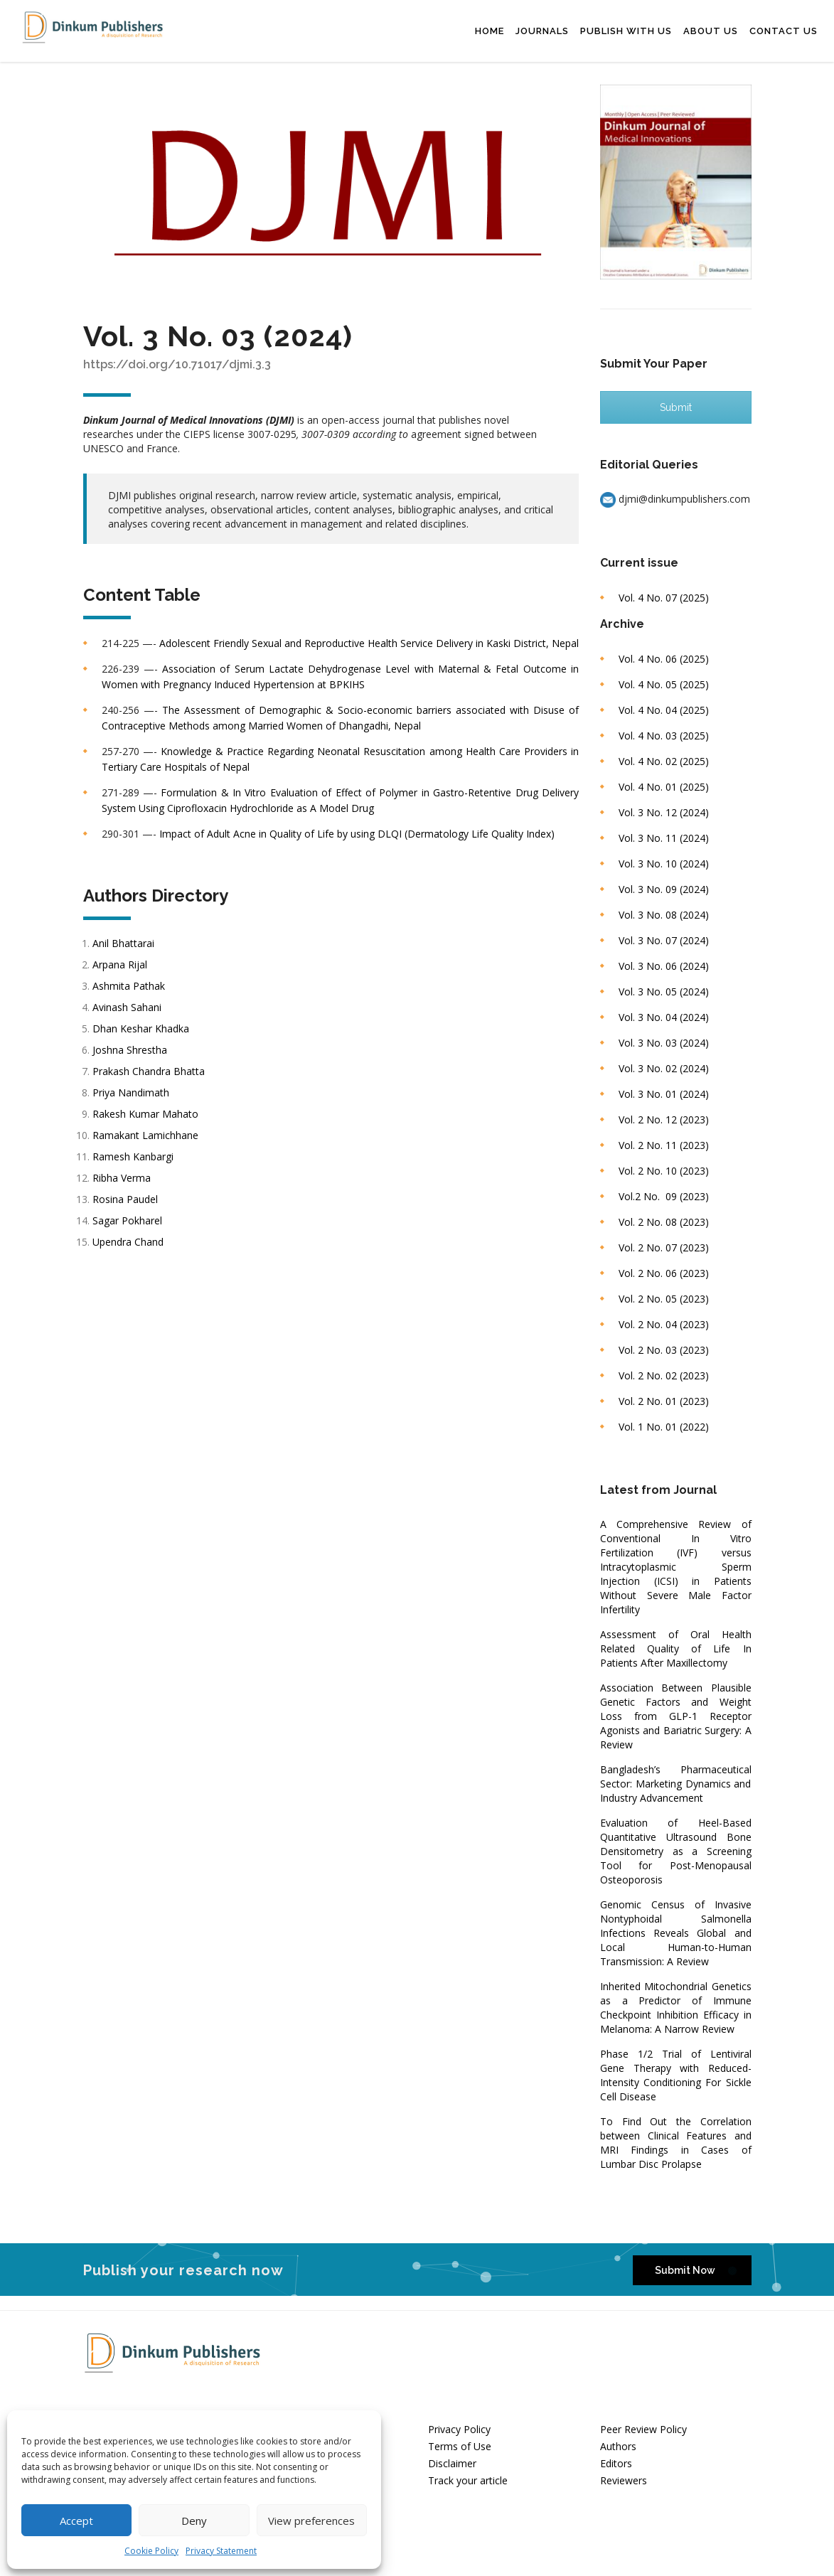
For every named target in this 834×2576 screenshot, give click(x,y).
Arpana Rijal (121, 964)
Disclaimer (452, 2463)
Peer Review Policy (643, 2429)
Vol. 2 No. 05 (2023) (664, 1298)
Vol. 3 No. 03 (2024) (664, 1042)
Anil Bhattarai (124, 943)
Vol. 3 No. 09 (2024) (664, 889)
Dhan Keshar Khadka (142, 1028)
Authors (618, 2446)
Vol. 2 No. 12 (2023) (664, 1119)
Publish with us (626, 31)
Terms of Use (459, 2446)
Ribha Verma (123, 1178)
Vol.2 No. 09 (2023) (664, 1196)
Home (489, 31)
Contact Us (783, 31)
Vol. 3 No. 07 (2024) (664, 940)
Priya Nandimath (132, 1092)
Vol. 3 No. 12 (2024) (664, 812)
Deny (194, 2520)
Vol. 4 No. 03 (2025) (664, 735)
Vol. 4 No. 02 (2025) (664, 761)
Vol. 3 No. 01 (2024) (664, 1094)
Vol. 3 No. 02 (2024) (664, 1068)
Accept (76, 2520)
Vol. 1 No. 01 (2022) (664, 1426)
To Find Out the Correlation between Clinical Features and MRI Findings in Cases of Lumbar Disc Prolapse (676, 2143)
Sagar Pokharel (128, 1220)
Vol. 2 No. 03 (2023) (664, 1350)
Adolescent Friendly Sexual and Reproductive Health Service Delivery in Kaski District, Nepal (369, 643)
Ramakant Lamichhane (146, 1135)
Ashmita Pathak (130, 986)
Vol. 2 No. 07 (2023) (664, 1247)
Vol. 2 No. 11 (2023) (664, 1145)
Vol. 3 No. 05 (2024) (664, 991)
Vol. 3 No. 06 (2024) (664, 966)
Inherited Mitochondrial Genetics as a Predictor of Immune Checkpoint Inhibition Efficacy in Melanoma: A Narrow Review (676, 2007)
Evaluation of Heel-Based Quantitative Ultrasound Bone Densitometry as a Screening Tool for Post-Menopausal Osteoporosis (676, 1851)
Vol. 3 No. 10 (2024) (664, 863)
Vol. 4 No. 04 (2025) (664, 710)
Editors (616, 2463)
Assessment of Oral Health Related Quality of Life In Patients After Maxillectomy (676, 1648)
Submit (676, 407)
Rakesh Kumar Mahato (146, 1114)
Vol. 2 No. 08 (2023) (664, 1222)
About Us (710, 31)
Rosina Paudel (126, 1199)
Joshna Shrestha (131, 1050)
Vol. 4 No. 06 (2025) (664, 659)
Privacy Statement (221, 2551)
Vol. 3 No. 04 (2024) (664, 1017)
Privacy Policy (459, 2429)
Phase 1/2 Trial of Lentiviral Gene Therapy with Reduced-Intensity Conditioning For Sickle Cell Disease (676, 2075)
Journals (542, 31)
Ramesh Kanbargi (134, 1156)
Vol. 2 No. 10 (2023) (664, 1170)
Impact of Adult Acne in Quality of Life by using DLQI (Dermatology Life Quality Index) (357, 833)
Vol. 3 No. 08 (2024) (664, 914)
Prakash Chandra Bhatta (150, 1071)
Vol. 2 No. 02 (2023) (664, 1375)
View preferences (311, 2520)
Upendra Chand (129, 1242)
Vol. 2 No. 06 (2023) (664, 1273)
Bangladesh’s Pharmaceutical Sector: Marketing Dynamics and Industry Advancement (676, 1784)
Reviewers (623, 2480)
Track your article (468, 2480)
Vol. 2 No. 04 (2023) (664, 1324)
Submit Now (696, 2270)
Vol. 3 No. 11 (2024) (664, 838)
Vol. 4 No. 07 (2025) (664, 597)
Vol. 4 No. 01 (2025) (664, 786)
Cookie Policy (151, 2551)
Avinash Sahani (128, 1007)
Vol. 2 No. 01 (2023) (664, 1401)
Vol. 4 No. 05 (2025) (664, 684)
